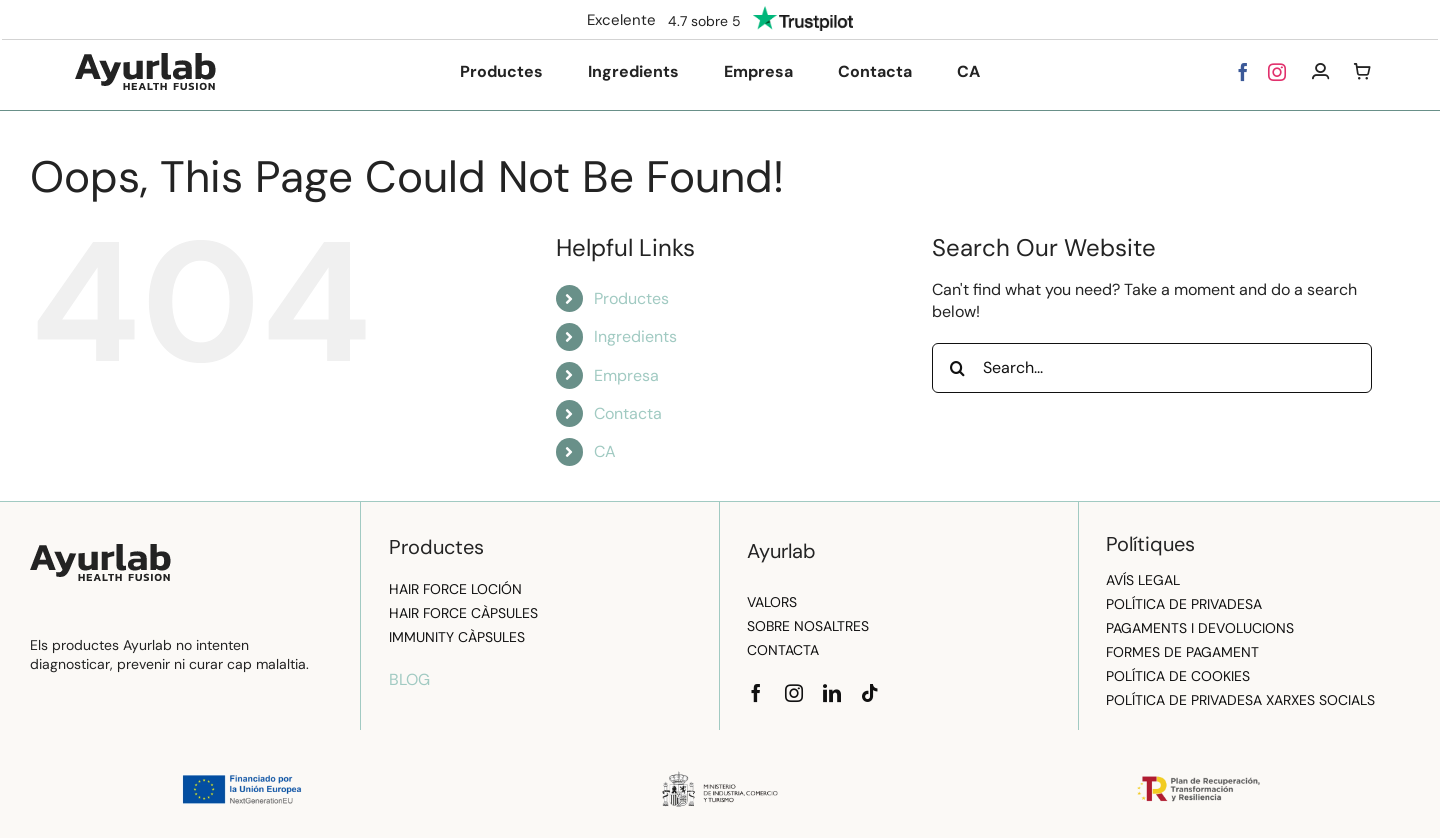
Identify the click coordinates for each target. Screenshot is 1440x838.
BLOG (409, 679)
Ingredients (635, 336)
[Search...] (1152, 368)
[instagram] (1277, 72)
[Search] (957, 368)
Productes (631, 298)
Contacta (628, 413)
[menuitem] (968, 72)
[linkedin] (832, 693)
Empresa (626, 375)
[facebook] (1243, 72)
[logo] (145, 60)
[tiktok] (870, 693)
